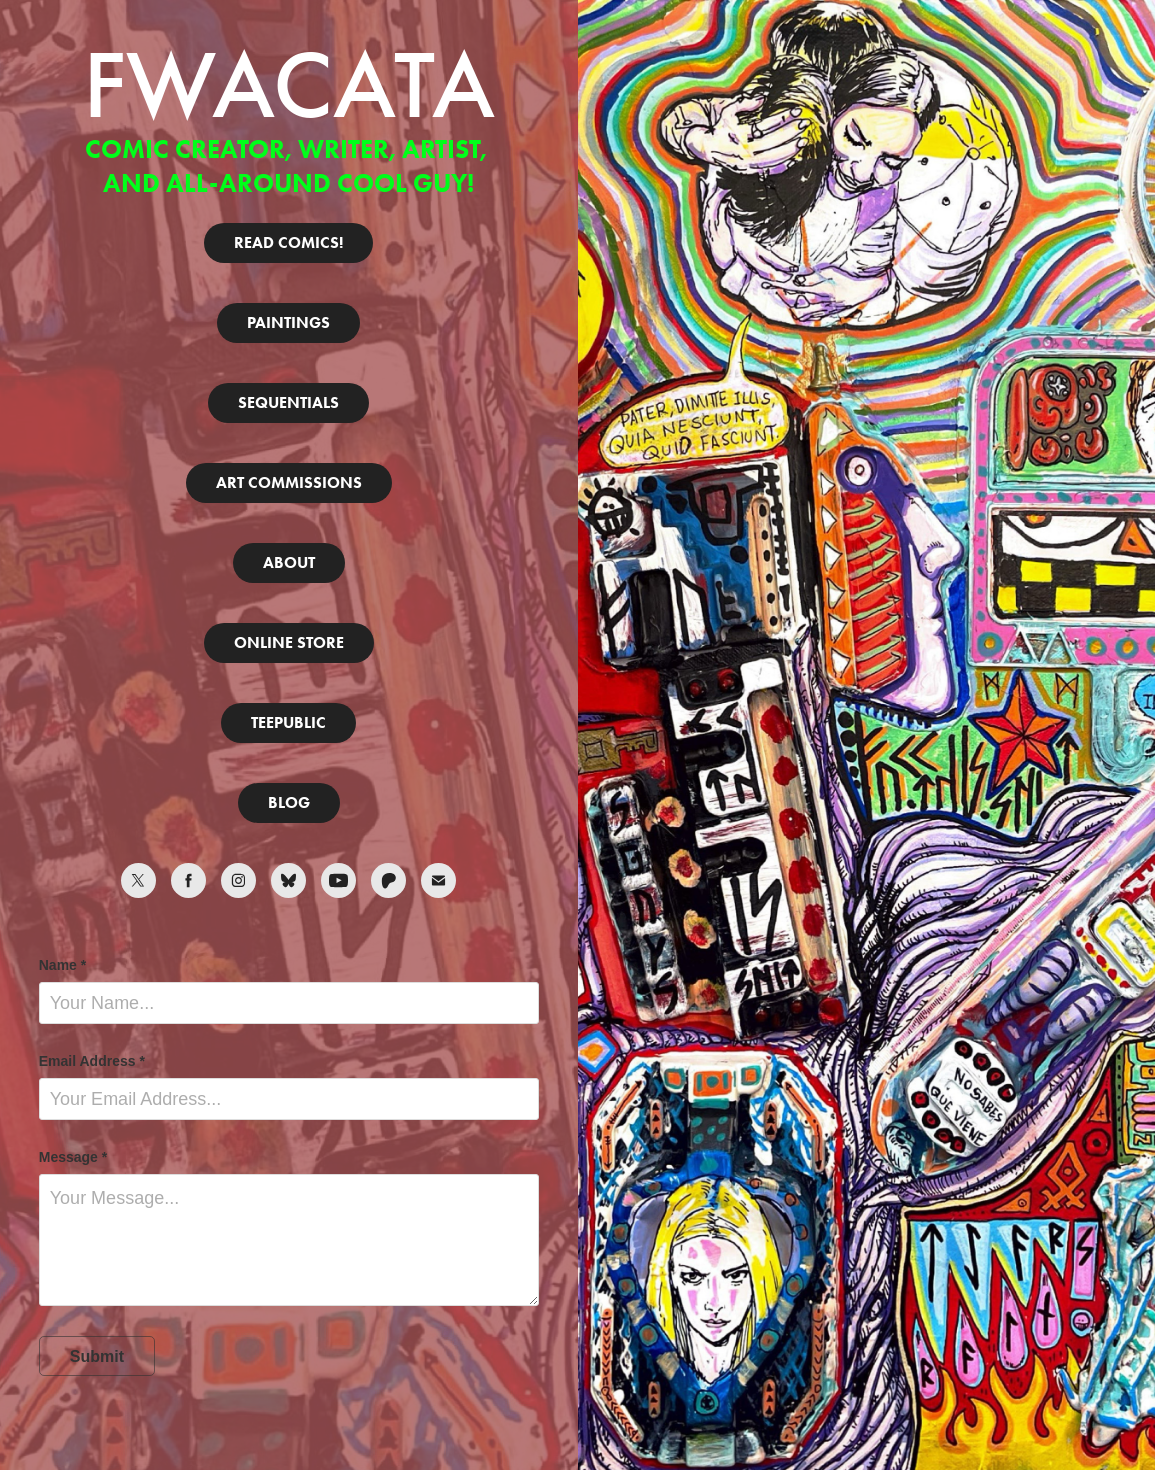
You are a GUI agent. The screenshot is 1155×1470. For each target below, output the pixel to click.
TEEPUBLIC (288, 722)
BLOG (289, 802)
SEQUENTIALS (288, 402)
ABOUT (289, 562)
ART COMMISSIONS (289, 482)
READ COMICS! (288, 242)
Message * (73, 1157)
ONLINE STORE (289, 642)
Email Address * (92, 1061)
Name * (62, 965)
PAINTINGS (288, 322)
